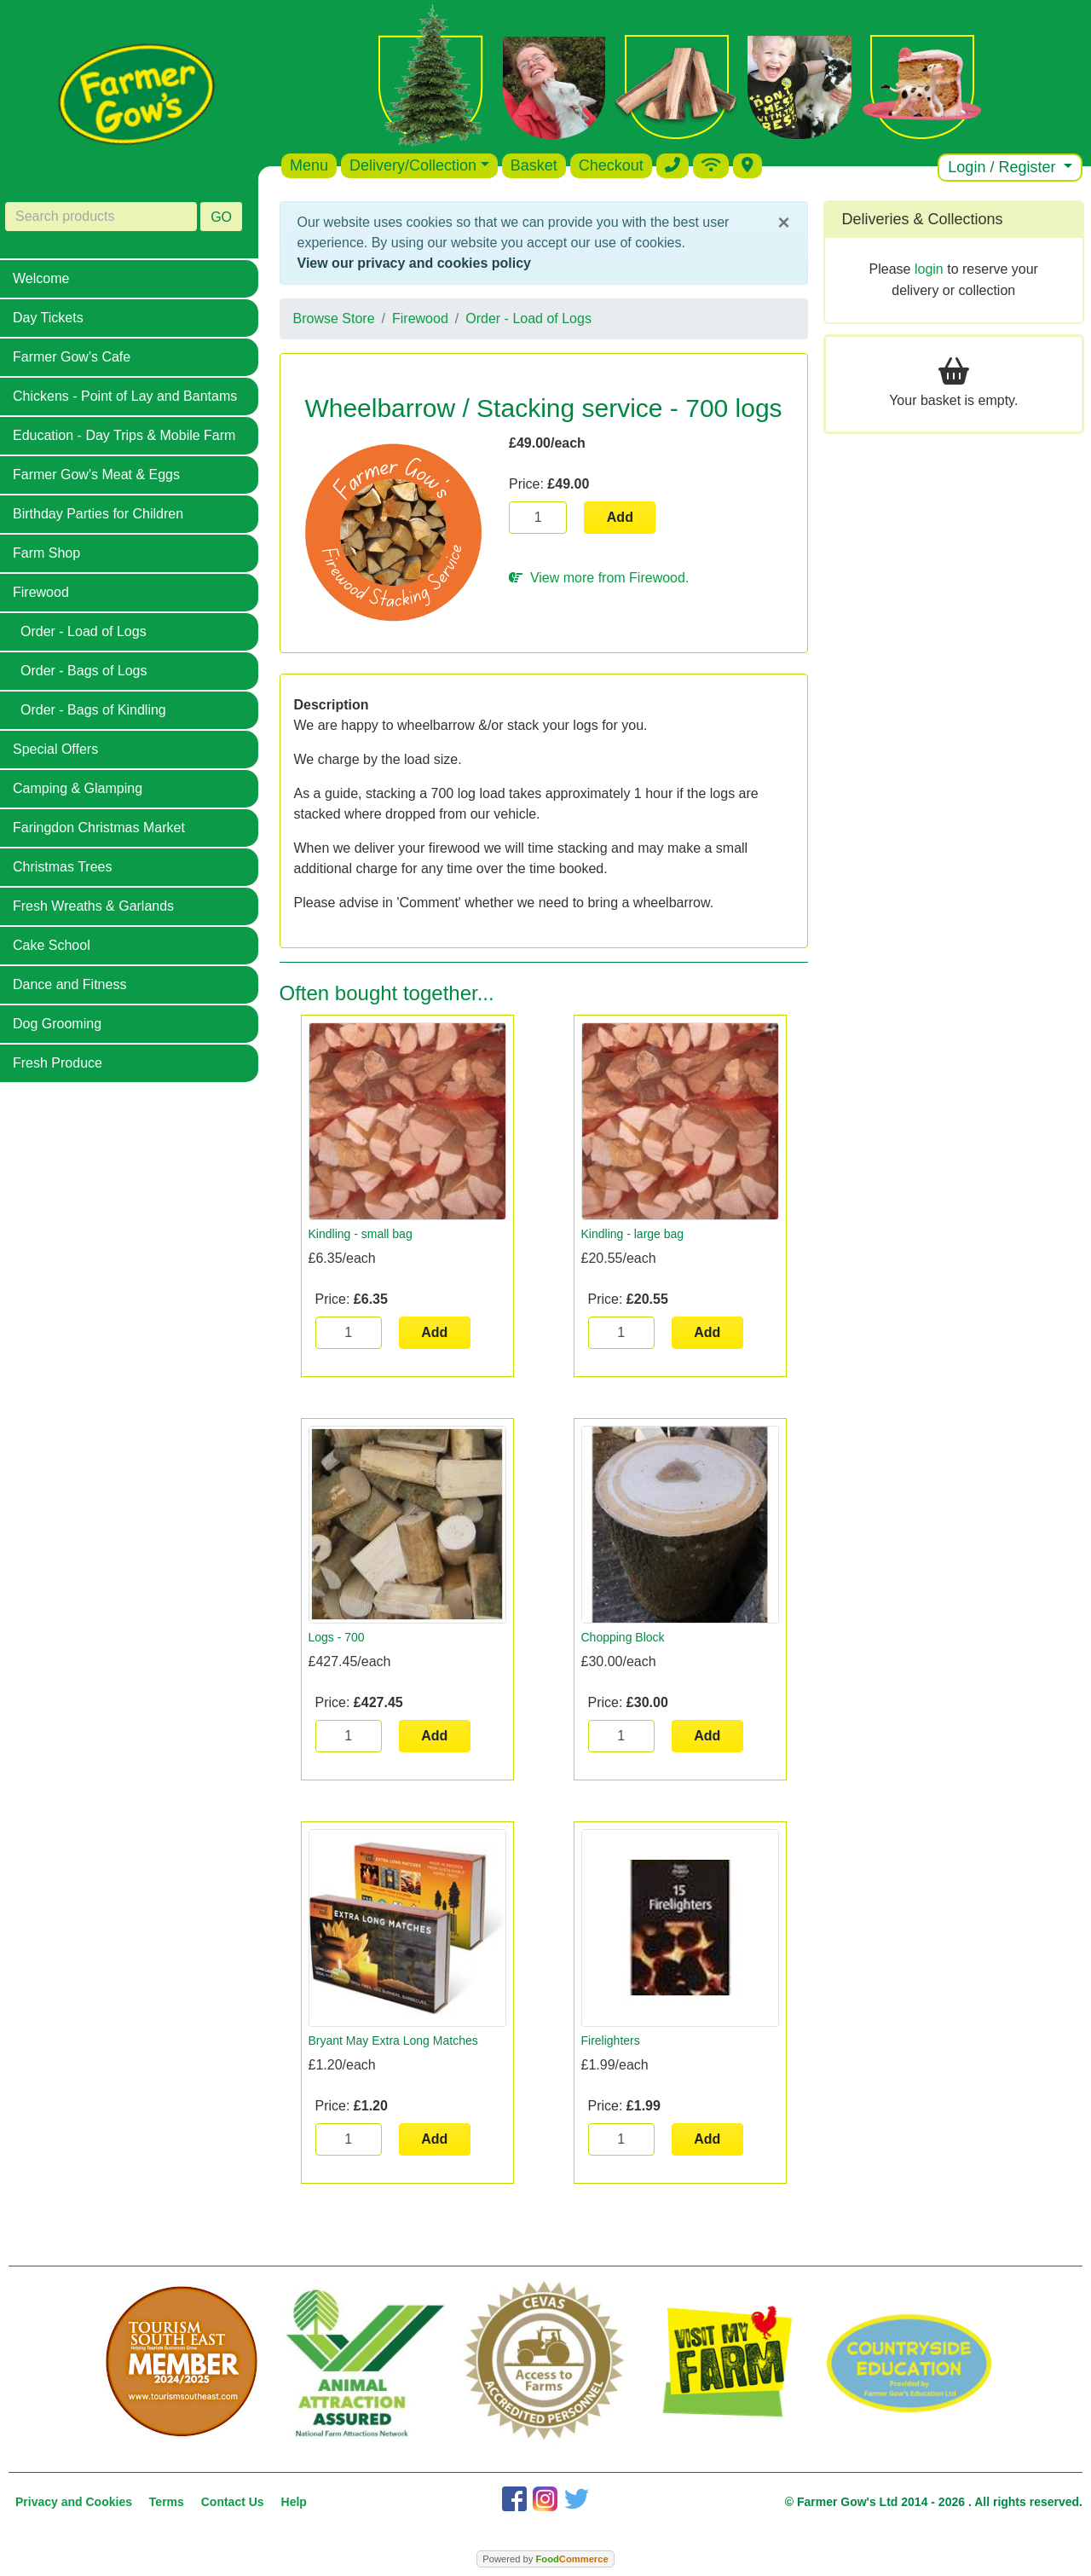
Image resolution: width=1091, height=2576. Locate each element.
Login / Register (1003, 167)
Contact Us (232, 2502)
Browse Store (334, 318)
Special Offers (55, 749)
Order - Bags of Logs (83, 670)
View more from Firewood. (599, 577)
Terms (166, 2502)
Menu (309, 165)
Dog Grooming (57, 1023)
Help (294, 2502)
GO (221, 217)
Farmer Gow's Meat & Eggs (96, 474)
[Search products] (101, 216)
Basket (534, 165)
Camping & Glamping (77, 788)
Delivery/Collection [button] (412, 165)
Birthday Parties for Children (98, 514)
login (929, 269)
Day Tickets (48, 317)
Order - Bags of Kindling (93, 710)
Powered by (545, 2559)
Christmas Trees (62, 867)
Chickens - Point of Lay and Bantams (125, 396)
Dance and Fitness (69, 984)
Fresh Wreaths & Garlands (93, 906)
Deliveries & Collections (922, 219)
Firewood (41, 592)
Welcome (41, 278)
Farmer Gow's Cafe (71, 357)
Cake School (51, 945)
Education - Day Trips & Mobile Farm (124, 435)
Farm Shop (46, 553)
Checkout (611, 165)
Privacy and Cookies (73, 2502)
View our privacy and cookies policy (414, 263)
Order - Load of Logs (83, 631)
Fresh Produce (57, 1063)
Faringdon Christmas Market (99, 827)
